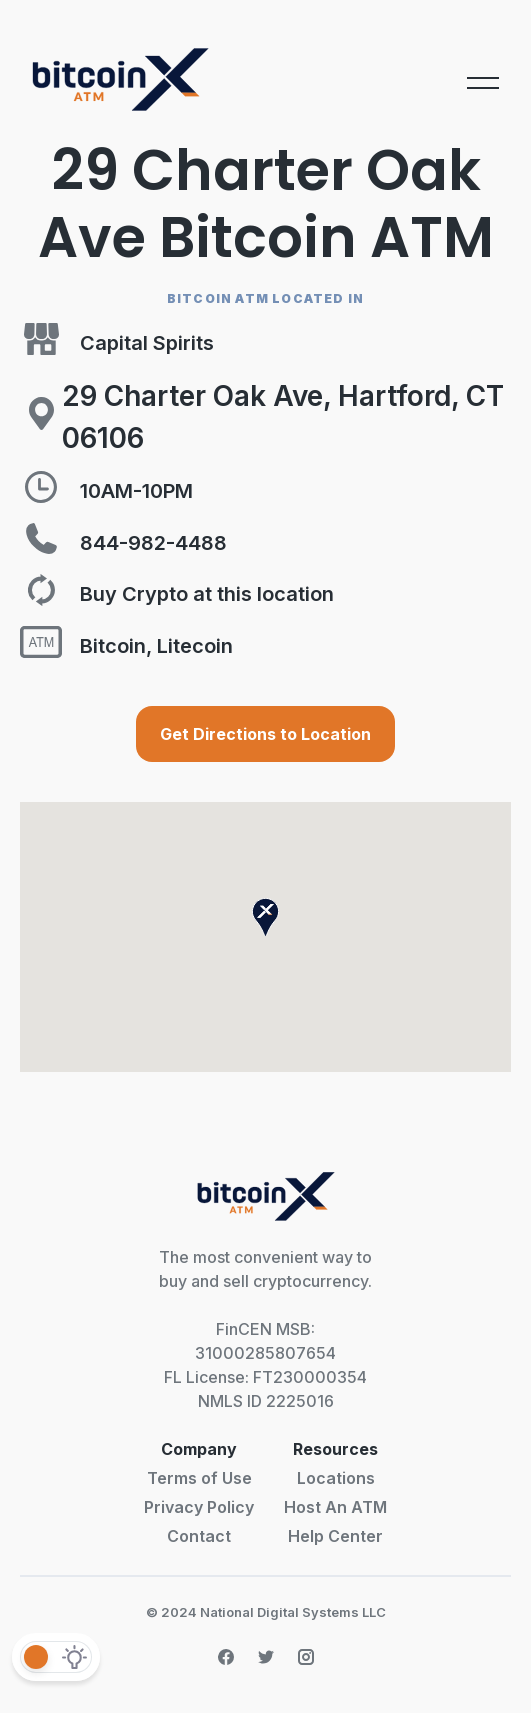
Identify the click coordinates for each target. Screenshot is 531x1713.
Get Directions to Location (265, 734)
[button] (265, 917)
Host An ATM (335, 1507)
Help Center (335, 1536)
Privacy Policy (199, 1507)
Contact (199, 1536)
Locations (336, 1478)
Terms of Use (199, 1478)
